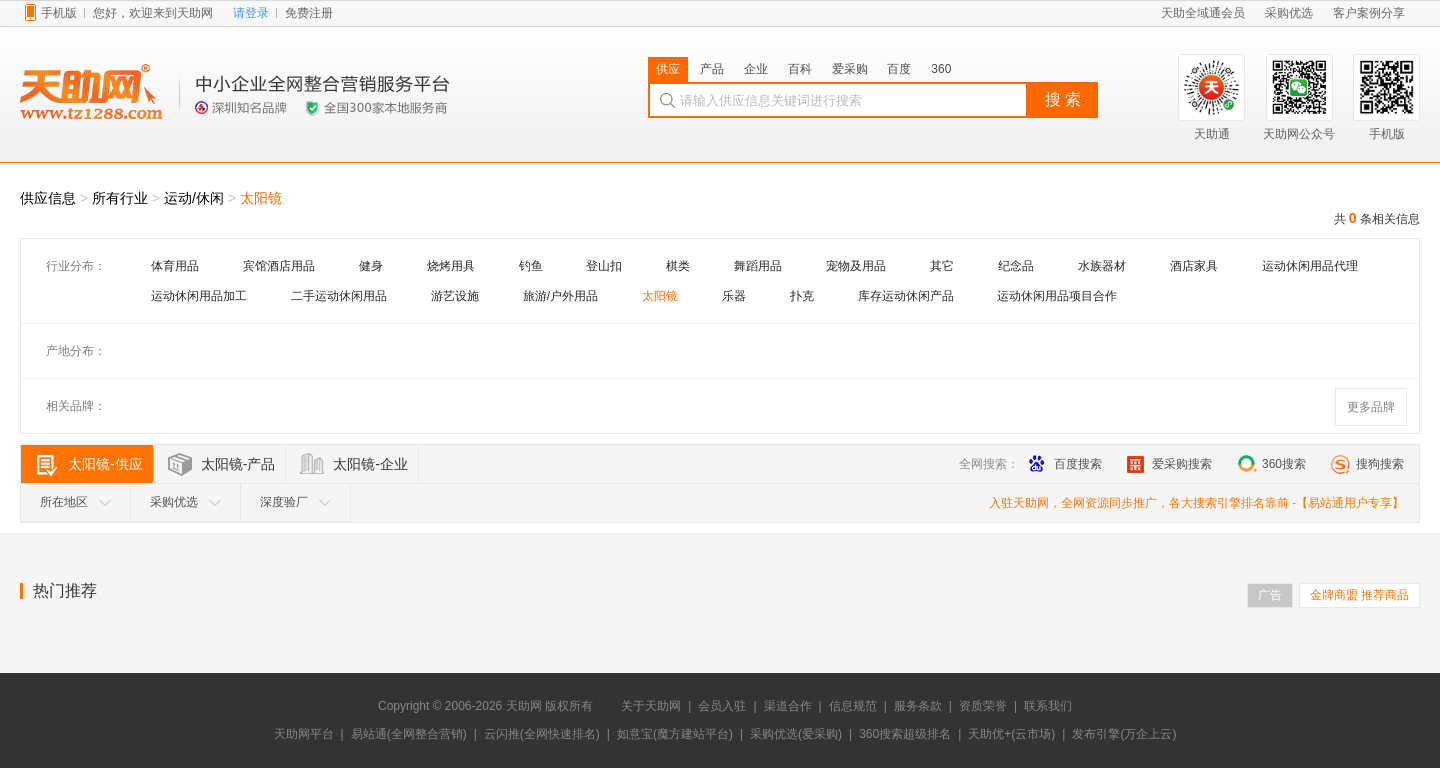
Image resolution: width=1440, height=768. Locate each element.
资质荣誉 (983, 706)
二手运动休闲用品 (339, 296)
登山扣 (604, 266)
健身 (371, 266)
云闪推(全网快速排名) (542, 734)
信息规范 (853, 706)
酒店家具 (1194, 266)
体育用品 (175, 266)
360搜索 (1271, 464)
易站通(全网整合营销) (409, 734)
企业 (756, 69)
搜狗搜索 (1367, 464)
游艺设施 (455, 296)
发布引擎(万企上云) (1124, 734)
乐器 (734, 296)
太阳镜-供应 (105, 464)
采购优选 (186, 502)
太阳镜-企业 (370, 464)
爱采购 (850, 69)
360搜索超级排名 (905, 734)
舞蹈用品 (758, 266)
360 (941, 69)
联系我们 (1048, 706)
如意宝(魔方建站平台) (675, 734)
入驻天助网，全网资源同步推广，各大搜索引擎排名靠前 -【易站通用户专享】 (1196, 503)
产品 (712, 69)
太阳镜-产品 (238, 464)
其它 (942, 266)
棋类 (678, 266)
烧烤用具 (451, 266)
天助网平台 (304, 734)
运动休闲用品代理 (1310, 266)
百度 (899, 69)
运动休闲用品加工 (199, 296)
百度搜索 (1065, 464)
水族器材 (1102, 266)
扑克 (802, 296)
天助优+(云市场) (1011, 734)
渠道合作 (788, 706)
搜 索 (1063, 99)
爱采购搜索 (1169, 464)
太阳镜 (261, 198)
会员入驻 (722, 706)
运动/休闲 (194, 198)
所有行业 (120, 198)
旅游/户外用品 (560, 296)
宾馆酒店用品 (279, 266)
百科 (800, 69)
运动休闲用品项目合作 (1057, 296)
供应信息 (48, 198)
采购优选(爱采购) (796, 734)
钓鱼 (531, 266)
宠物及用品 (856, 266)
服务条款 (918, 706)
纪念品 (1016, 266)
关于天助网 (651, 706)
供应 (668, 69)
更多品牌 (1371, 407)
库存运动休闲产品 (906, 296)
